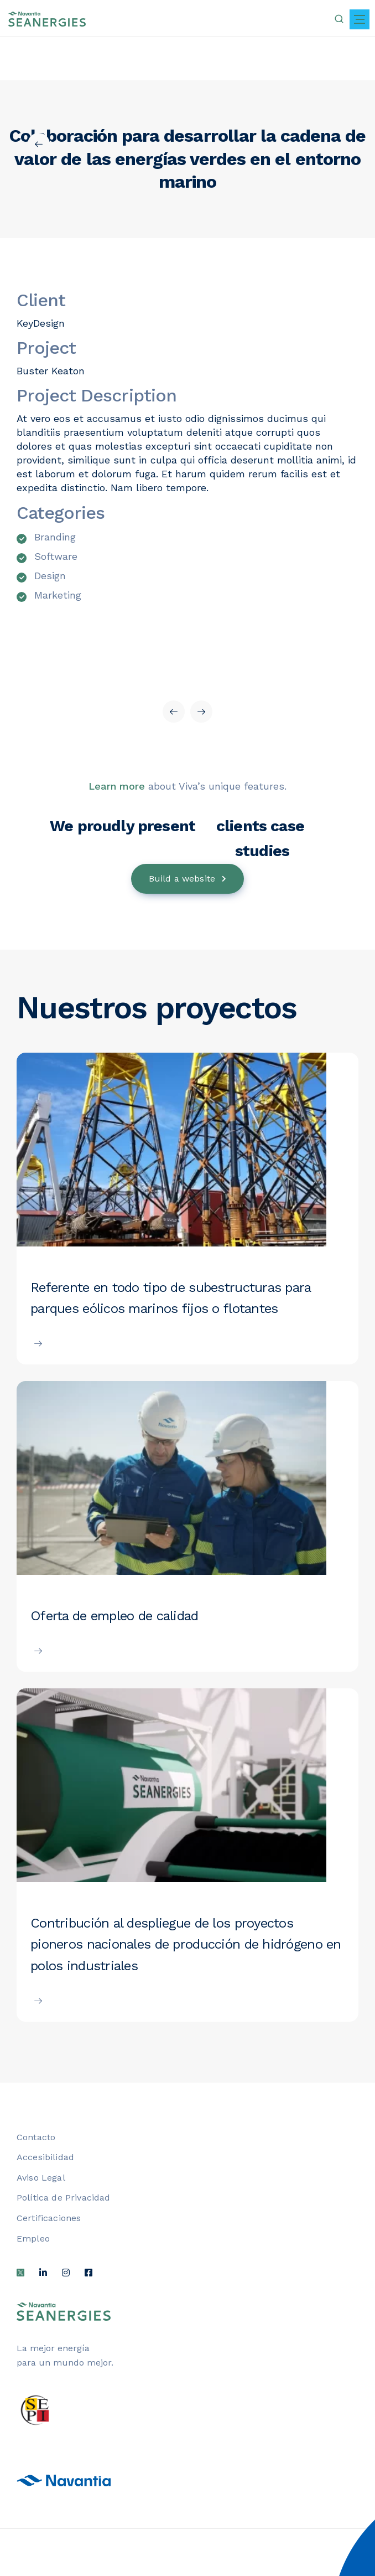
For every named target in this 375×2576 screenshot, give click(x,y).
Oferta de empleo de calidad (114, 1616)
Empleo (33, 2238)
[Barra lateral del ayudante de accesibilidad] (345, 2493)
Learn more (116, 786)
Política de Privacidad (64, 2197)
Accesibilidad (45, 2157)
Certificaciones (49, 2218)
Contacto (36, 2137)
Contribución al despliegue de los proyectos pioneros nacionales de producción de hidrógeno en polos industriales (185, 1944)
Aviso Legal (41, 2177)
